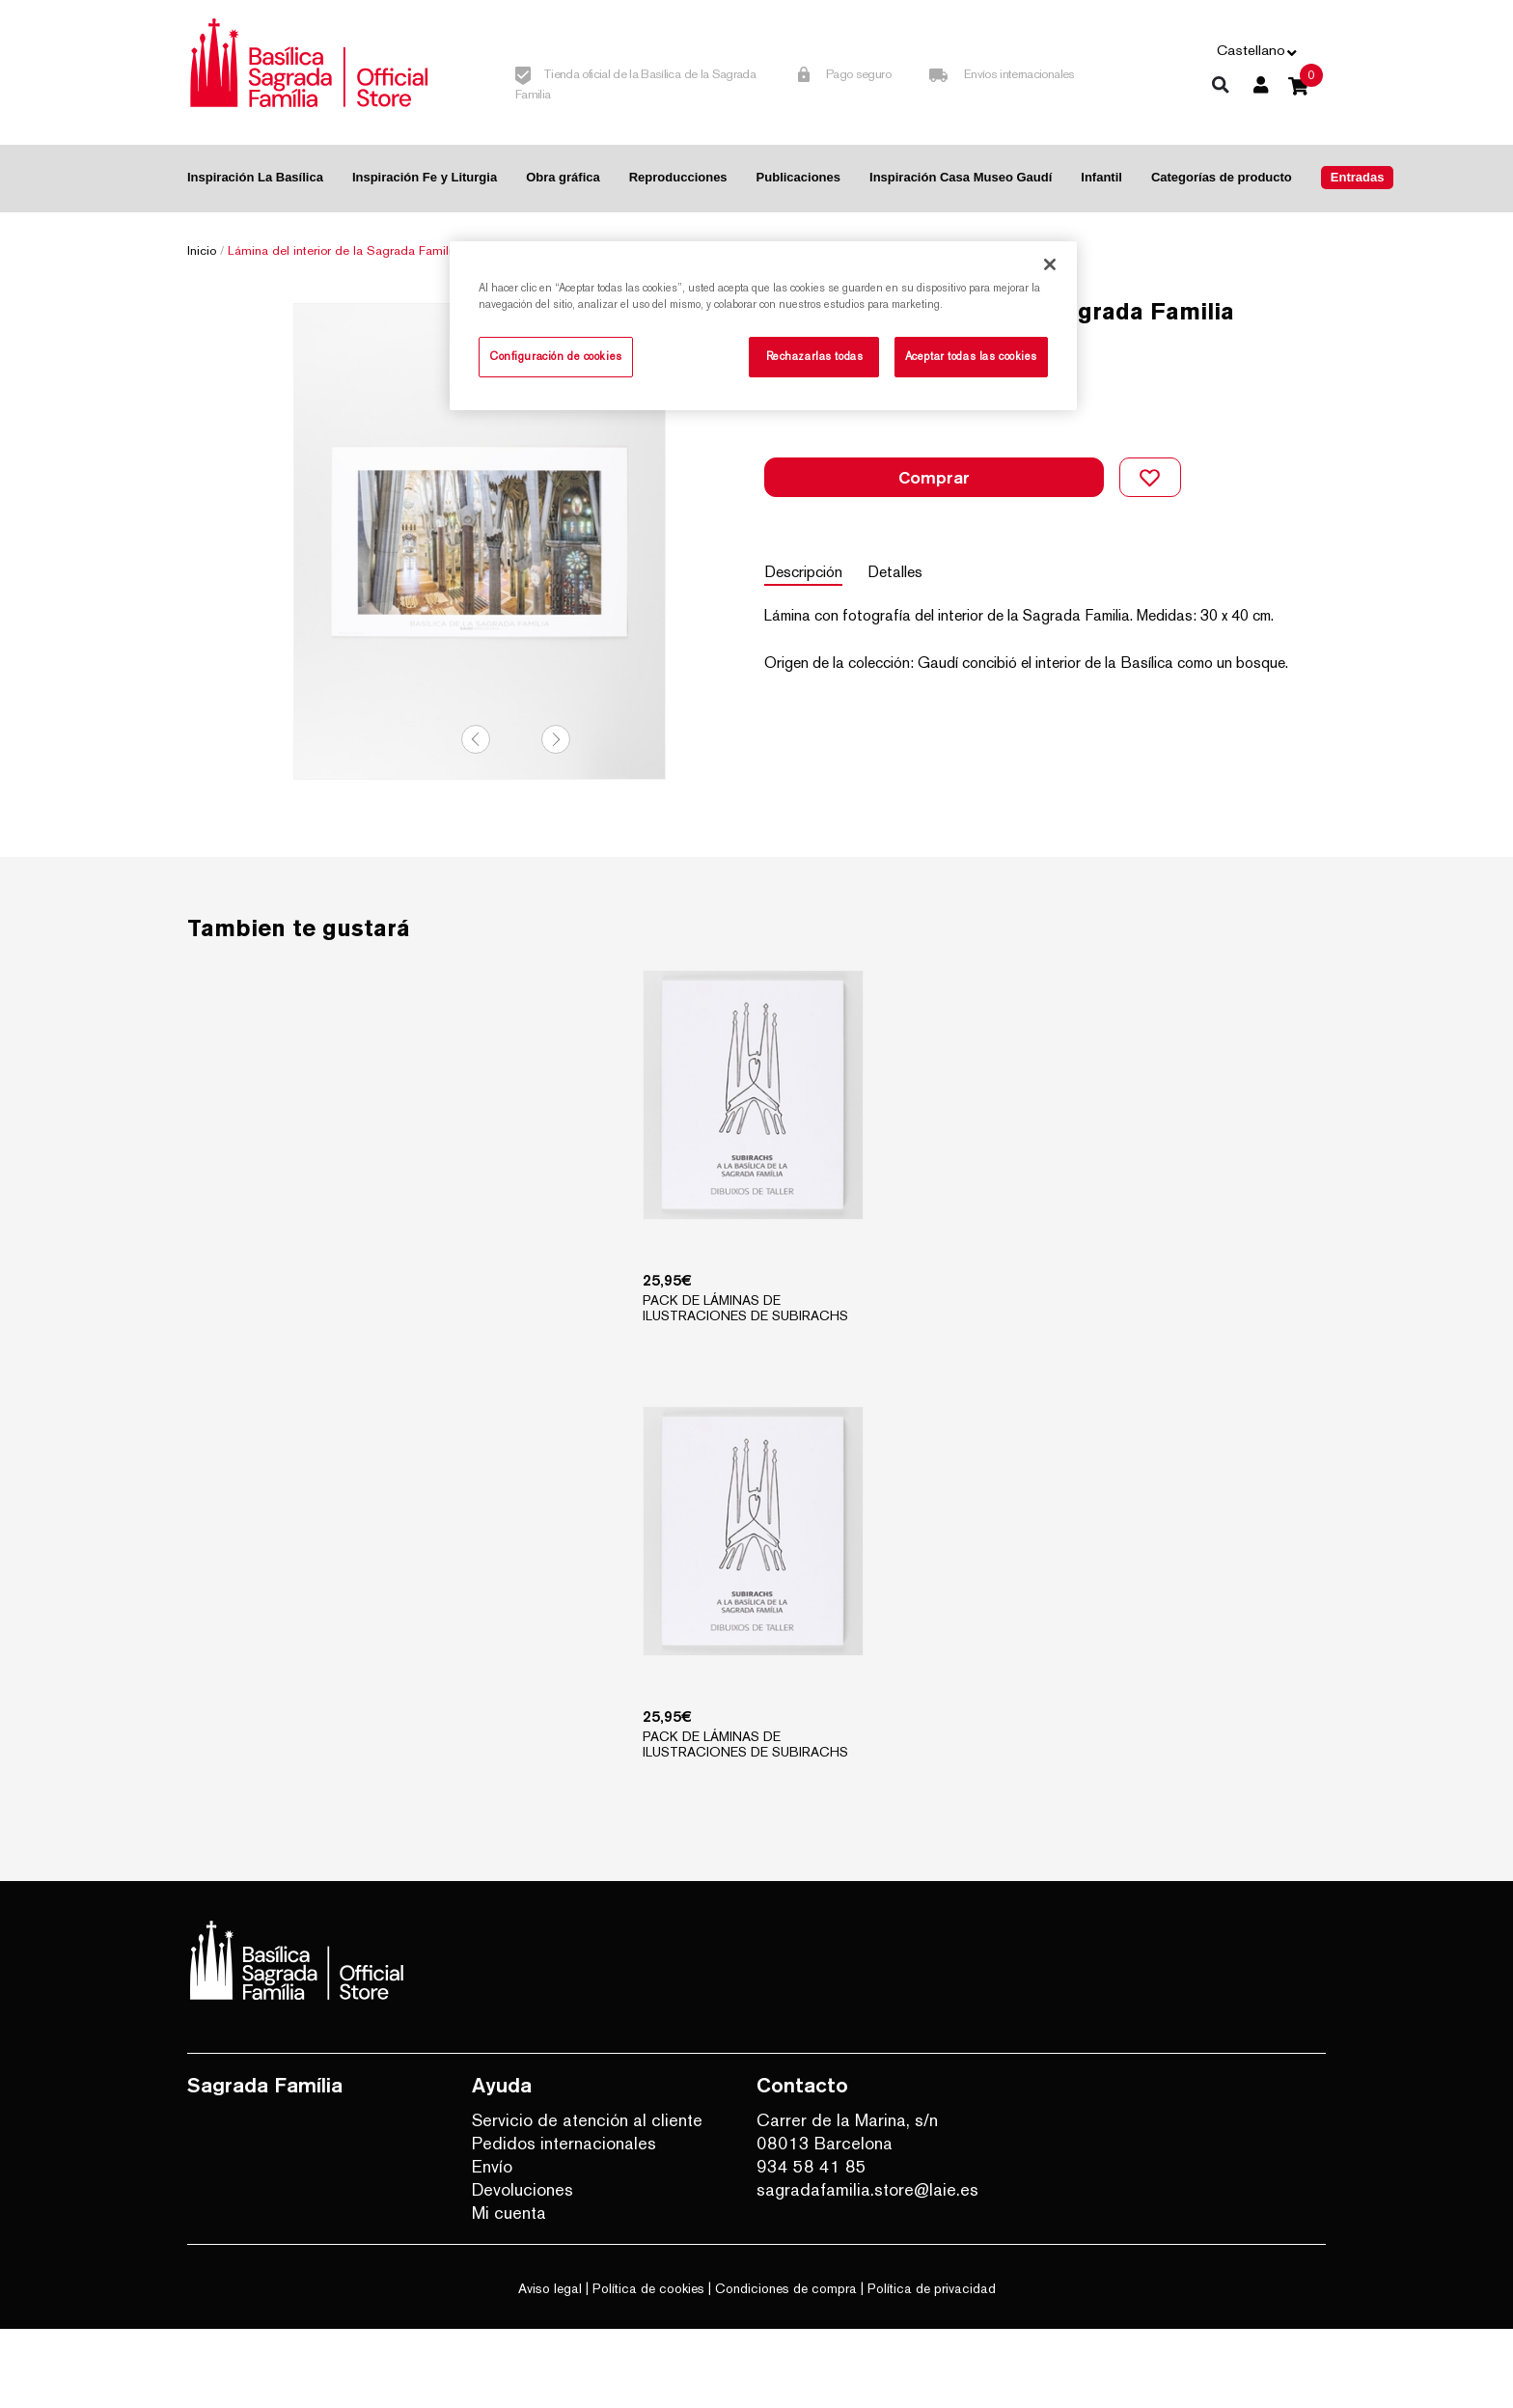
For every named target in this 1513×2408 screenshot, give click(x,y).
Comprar (934, 462)
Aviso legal (550, 2367)
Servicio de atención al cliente (587, 2199)
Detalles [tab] (908, 541)
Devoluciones (522, 2268)
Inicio (201, 250)
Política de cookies (648, 2367)
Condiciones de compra (786, 2367)
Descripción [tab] (803, 541)
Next (555, 810)
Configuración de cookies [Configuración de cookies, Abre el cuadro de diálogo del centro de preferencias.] (555, 356)
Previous (475, 810)
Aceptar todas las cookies (971, 356)
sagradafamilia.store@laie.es (867, 2268)
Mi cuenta (509, 2292)
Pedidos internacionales (564, 2222)
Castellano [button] (1251, 50)
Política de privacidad (931, 2367)
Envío (492, 2245)
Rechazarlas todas (815, 356)
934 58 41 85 (811, 2245)
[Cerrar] (1050, 264)
